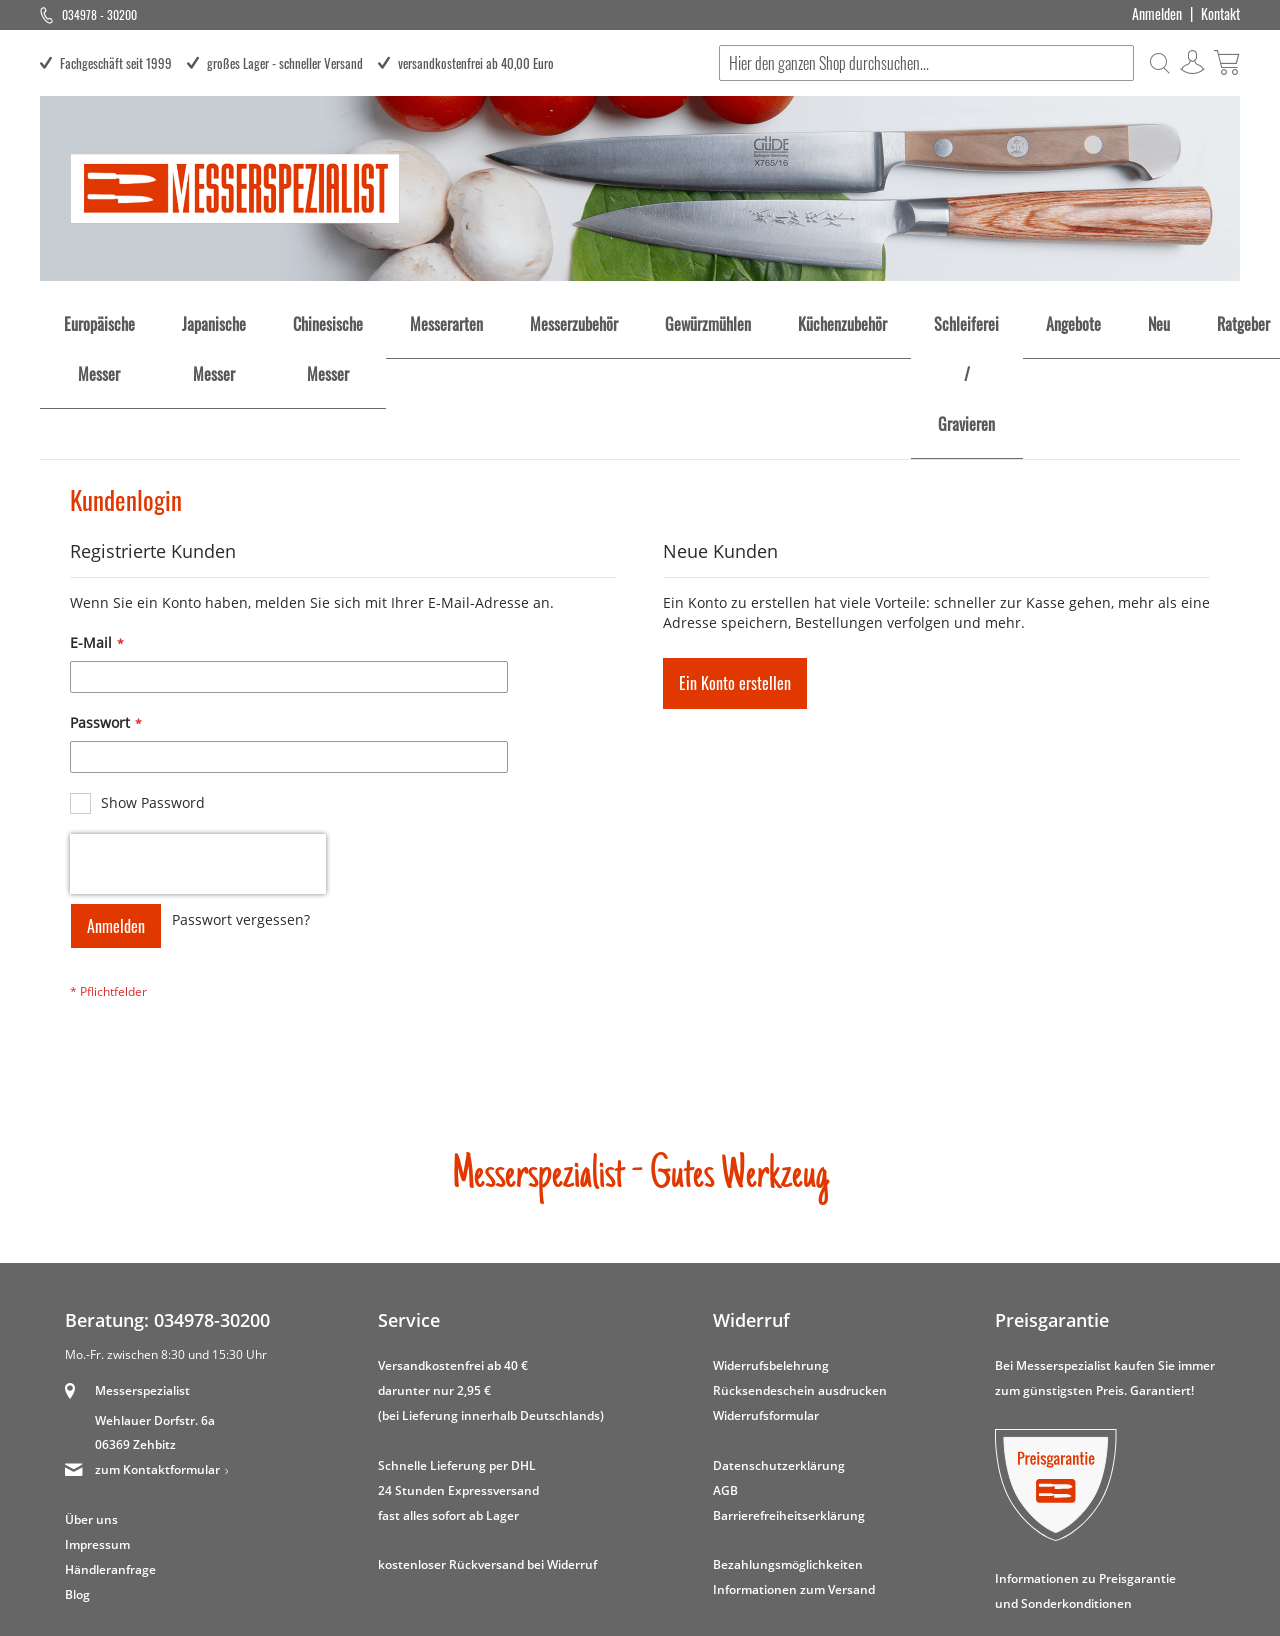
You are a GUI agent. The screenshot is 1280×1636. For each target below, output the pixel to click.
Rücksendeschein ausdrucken (800, 1273)
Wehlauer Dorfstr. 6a (155, 1303)
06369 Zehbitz (135, 1328)
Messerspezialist (142, 1274)
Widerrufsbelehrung (771, 1249)
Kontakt (1220, 14)
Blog (77, 1478)
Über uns (91, 1403)
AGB (725, 1373)
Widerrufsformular (766, 1298)
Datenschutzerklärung (779, 1348)
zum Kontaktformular (157, 1353)
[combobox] (925, 63)
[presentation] (198, 748)
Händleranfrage (110, 1453)
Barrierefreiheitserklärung (789, 1398)
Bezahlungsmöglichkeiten (788, 1448)
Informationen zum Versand (794, 1473)
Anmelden (1157, 14)
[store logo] (235, 188)
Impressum (97, 1428)
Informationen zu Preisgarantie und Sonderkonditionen (1085, 1474)
